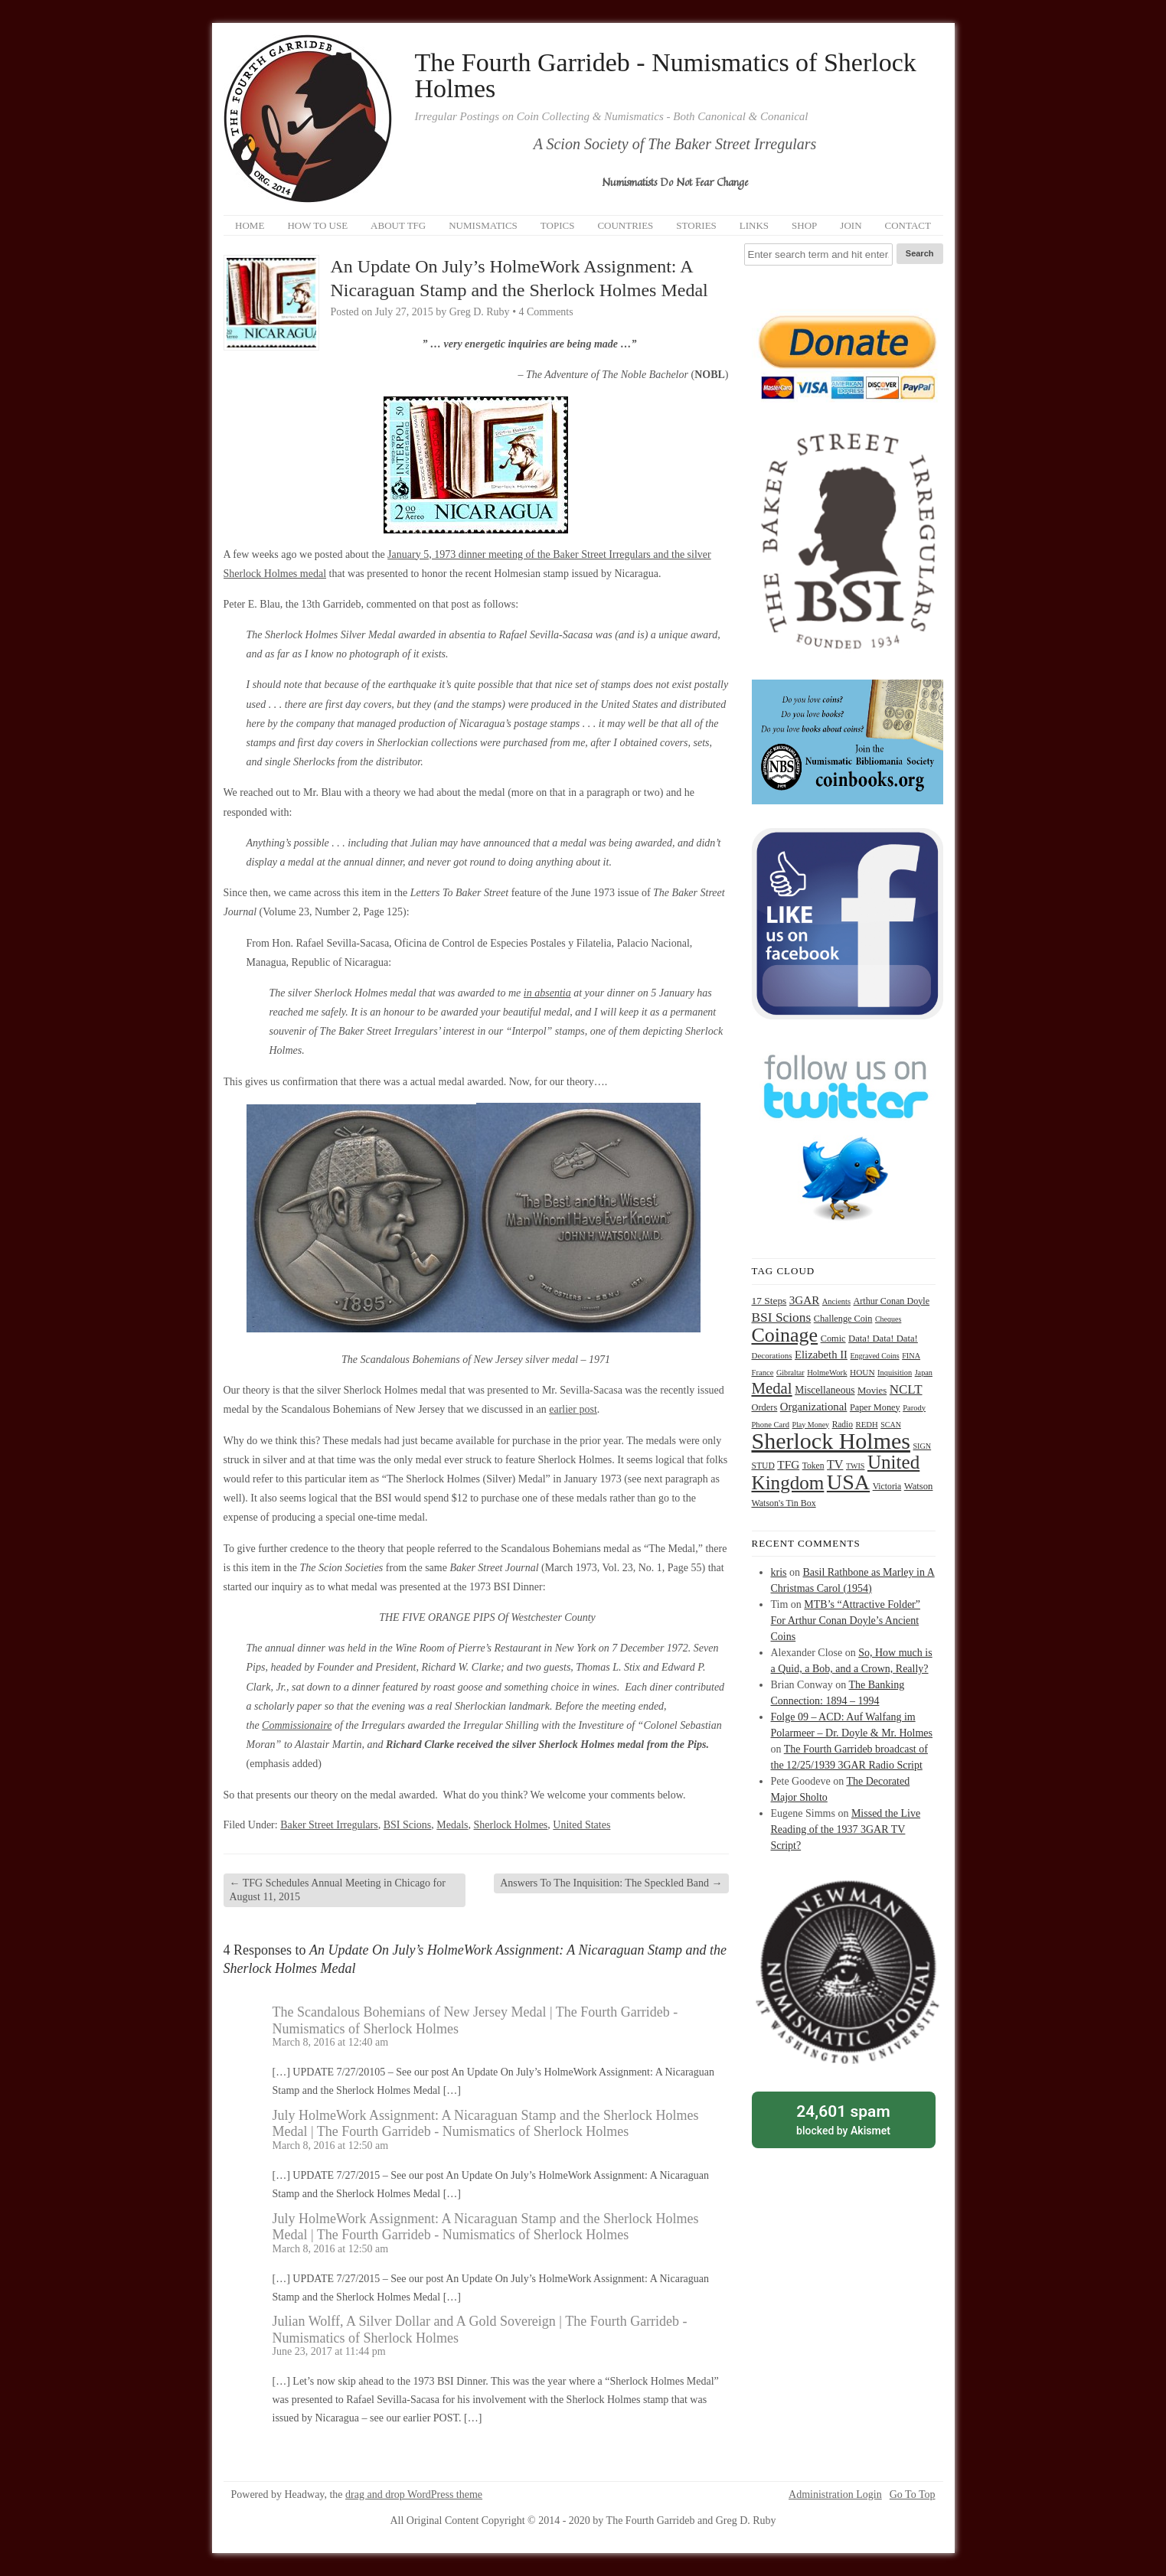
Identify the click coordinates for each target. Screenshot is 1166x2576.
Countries (625, 225)
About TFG (398, 225)
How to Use (317, 225)
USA (848, 1482)
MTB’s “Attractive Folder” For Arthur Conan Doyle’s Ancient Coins (845, 1620)
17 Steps (769, 1300)
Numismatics (483, 225)
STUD (763, 1466)
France (763, 1372)
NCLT (906, 1389)
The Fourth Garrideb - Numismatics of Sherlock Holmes (665, 76)
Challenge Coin (843, 1318)
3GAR (804, 1300)
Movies (872, 1390)
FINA (911, 1356)
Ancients (836, 1301)
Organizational (814, 1406)
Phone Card (771, 1424)
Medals (452, 1825)
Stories (696, 225)
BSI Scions (408, 1825)
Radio (842, 1424)
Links (754, 225)
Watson (918, 1486)
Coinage (785, 1335)
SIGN (922, 1446)
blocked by (843, 2119)
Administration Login (835, 2495)
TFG (788, 1464)
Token (813, 1466)
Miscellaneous (824, 1390)
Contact (908, 225)
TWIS (855, 1466)
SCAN (890, 1424)
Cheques (888, 1319)
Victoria (887, 1487)
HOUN (862, 1372)
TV (835, 1464)
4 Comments (546, 312)
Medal (772, 1388)
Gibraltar (790, 1372)
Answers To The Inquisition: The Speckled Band (611, 1883)
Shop (804, 225)
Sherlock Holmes (511, 1825)
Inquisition (894, 1372)
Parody (914, 1408)
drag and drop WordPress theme (413, 2494)
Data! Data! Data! (883, 1338)
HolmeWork (827, 1372)
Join (850, 225)
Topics (558, 225)
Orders (765, 1407)
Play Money (811, 1424)
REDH (866, 1424)
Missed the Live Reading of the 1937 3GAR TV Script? (846, 1829)
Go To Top (913, 2495)
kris (779, 1572)
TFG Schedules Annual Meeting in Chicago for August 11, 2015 (338, 1890)
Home (249, 225)
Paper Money (875, 1407)
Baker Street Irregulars (329, 1825)
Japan (923, 1372)
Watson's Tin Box (784, 1503)
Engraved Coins (875, 1356)
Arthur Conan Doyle (892, 1301)
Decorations (772, 1355)
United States (581, 1825)
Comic (833, 1338)
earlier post (573, 1409)
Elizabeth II (821, 1354)
